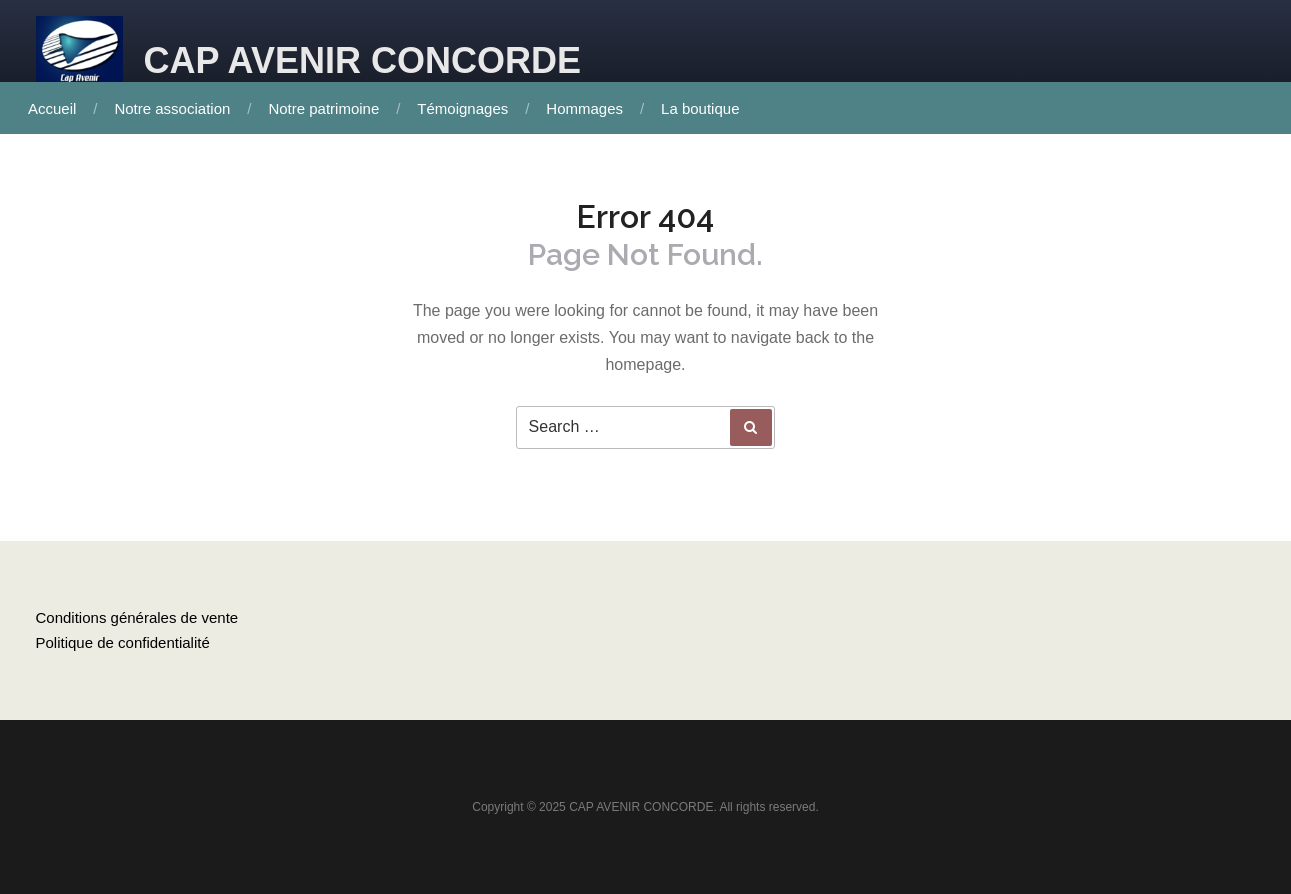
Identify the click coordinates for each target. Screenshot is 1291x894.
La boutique (700, 108)
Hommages (584, 108)
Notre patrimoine (323, 108)
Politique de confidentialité (123, 642)
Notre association (172, 108)
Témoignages (462, 108)
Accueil (52, 108)
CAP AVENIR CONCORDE (362, 60)
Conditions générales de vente (137, 617)
